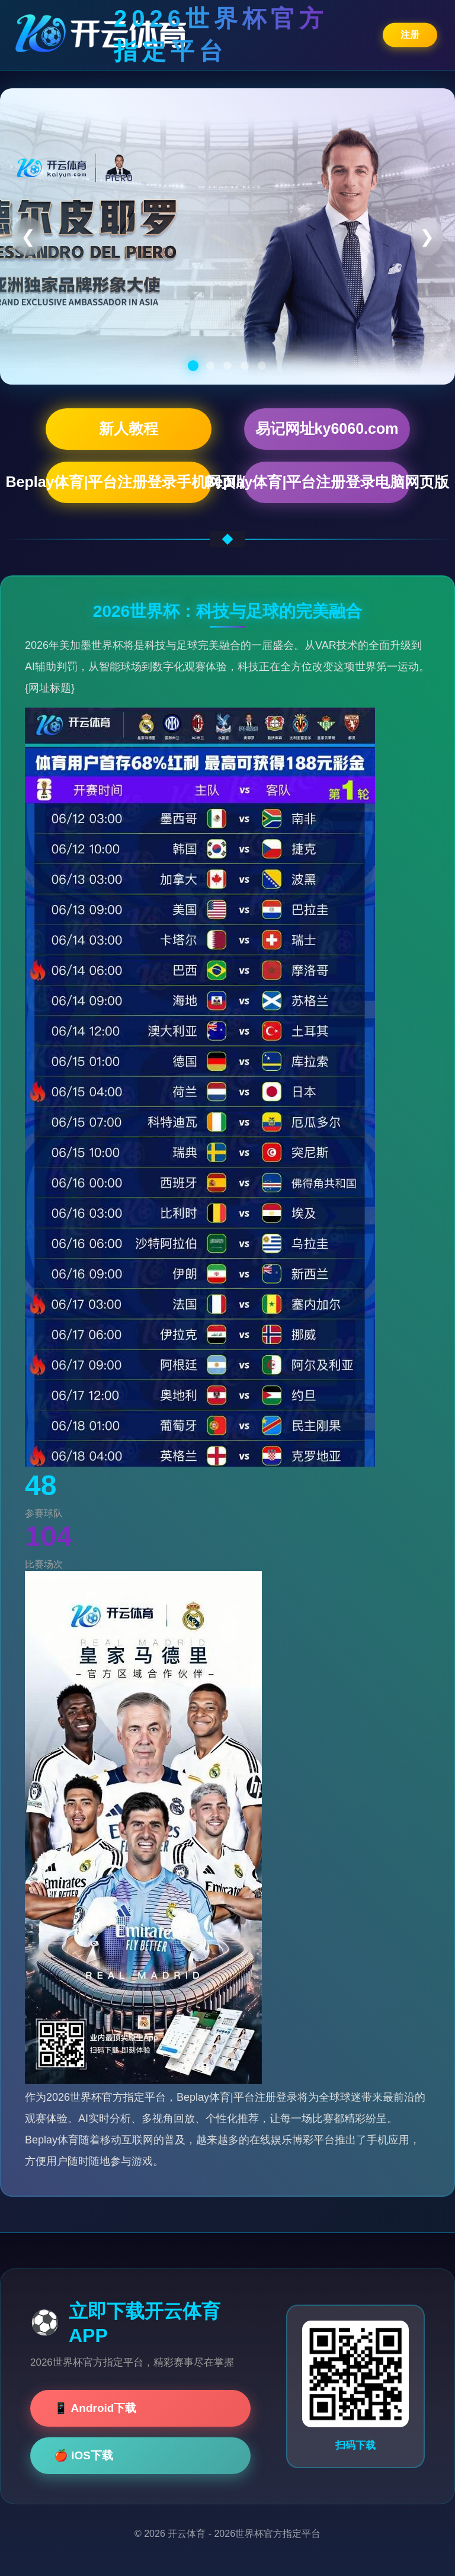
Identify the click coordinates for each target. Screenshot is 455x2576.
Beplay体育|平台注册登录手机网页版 (129, 481)
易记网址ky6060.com (327, 428)
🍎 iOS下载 (83, 2455)
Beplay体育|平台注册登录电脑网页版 (327, 481)
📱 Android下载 (95, 2408)
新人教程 (128, 428)
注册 (409, 34)
